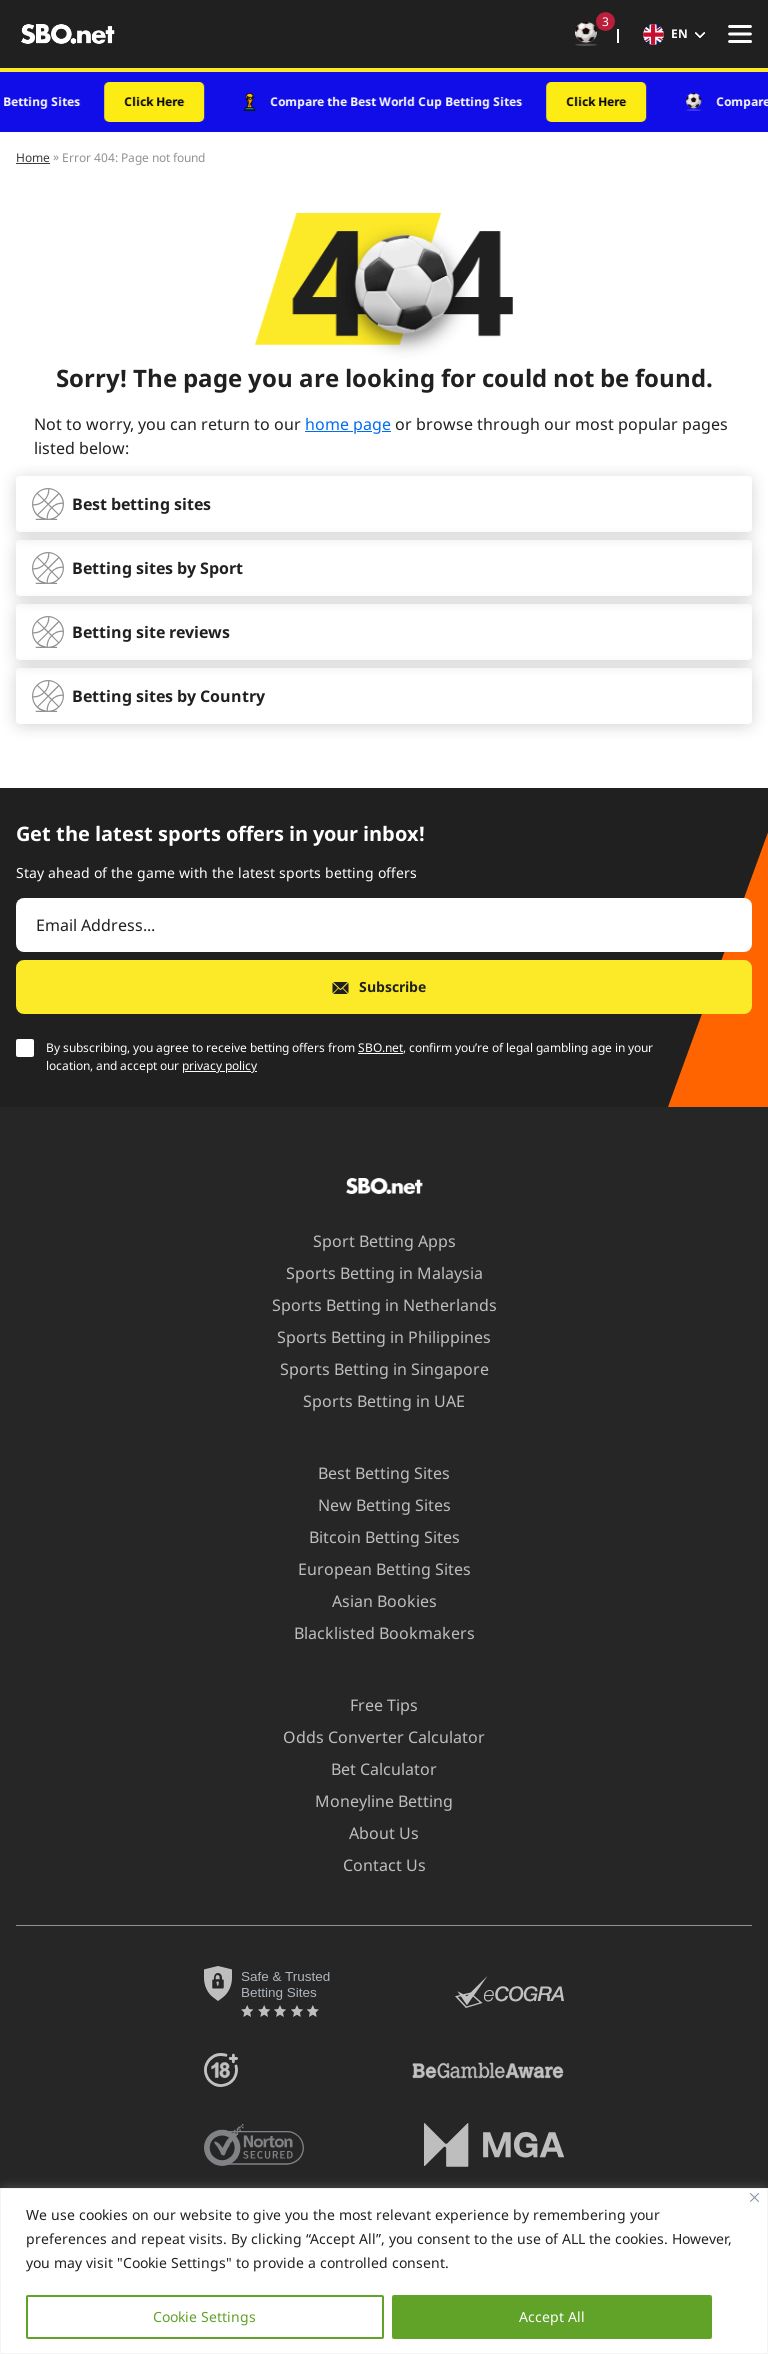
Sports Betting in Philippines (372, 1337)
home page (348, 424)
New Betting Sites (372, 1505)
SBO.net (380, 1047)
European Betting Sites (372, 1569)
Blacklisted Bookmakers (372, 1633)
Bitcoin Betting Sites (372, 1537)
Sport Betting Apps (372, 1241)
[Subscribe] (384, 987)
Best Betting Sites (372, 1473)
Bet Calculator (372, 1769)
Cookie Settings (204, 2316)
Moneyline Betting (372, 1801)
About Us (372, 1833)
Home (33, 157)
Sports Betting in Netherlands (372, 1305)
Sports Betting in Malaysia (372, 1273)
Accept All (552, 2316)
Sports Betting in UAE (372, 1401)
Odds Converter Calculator (372, 1737)
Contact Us (372, 1865)
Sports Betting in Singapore (372, 1369)
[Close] (754, 2197)
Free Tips (372, 1705)
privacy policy (219, 1065)
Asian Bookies (372, 1601)
